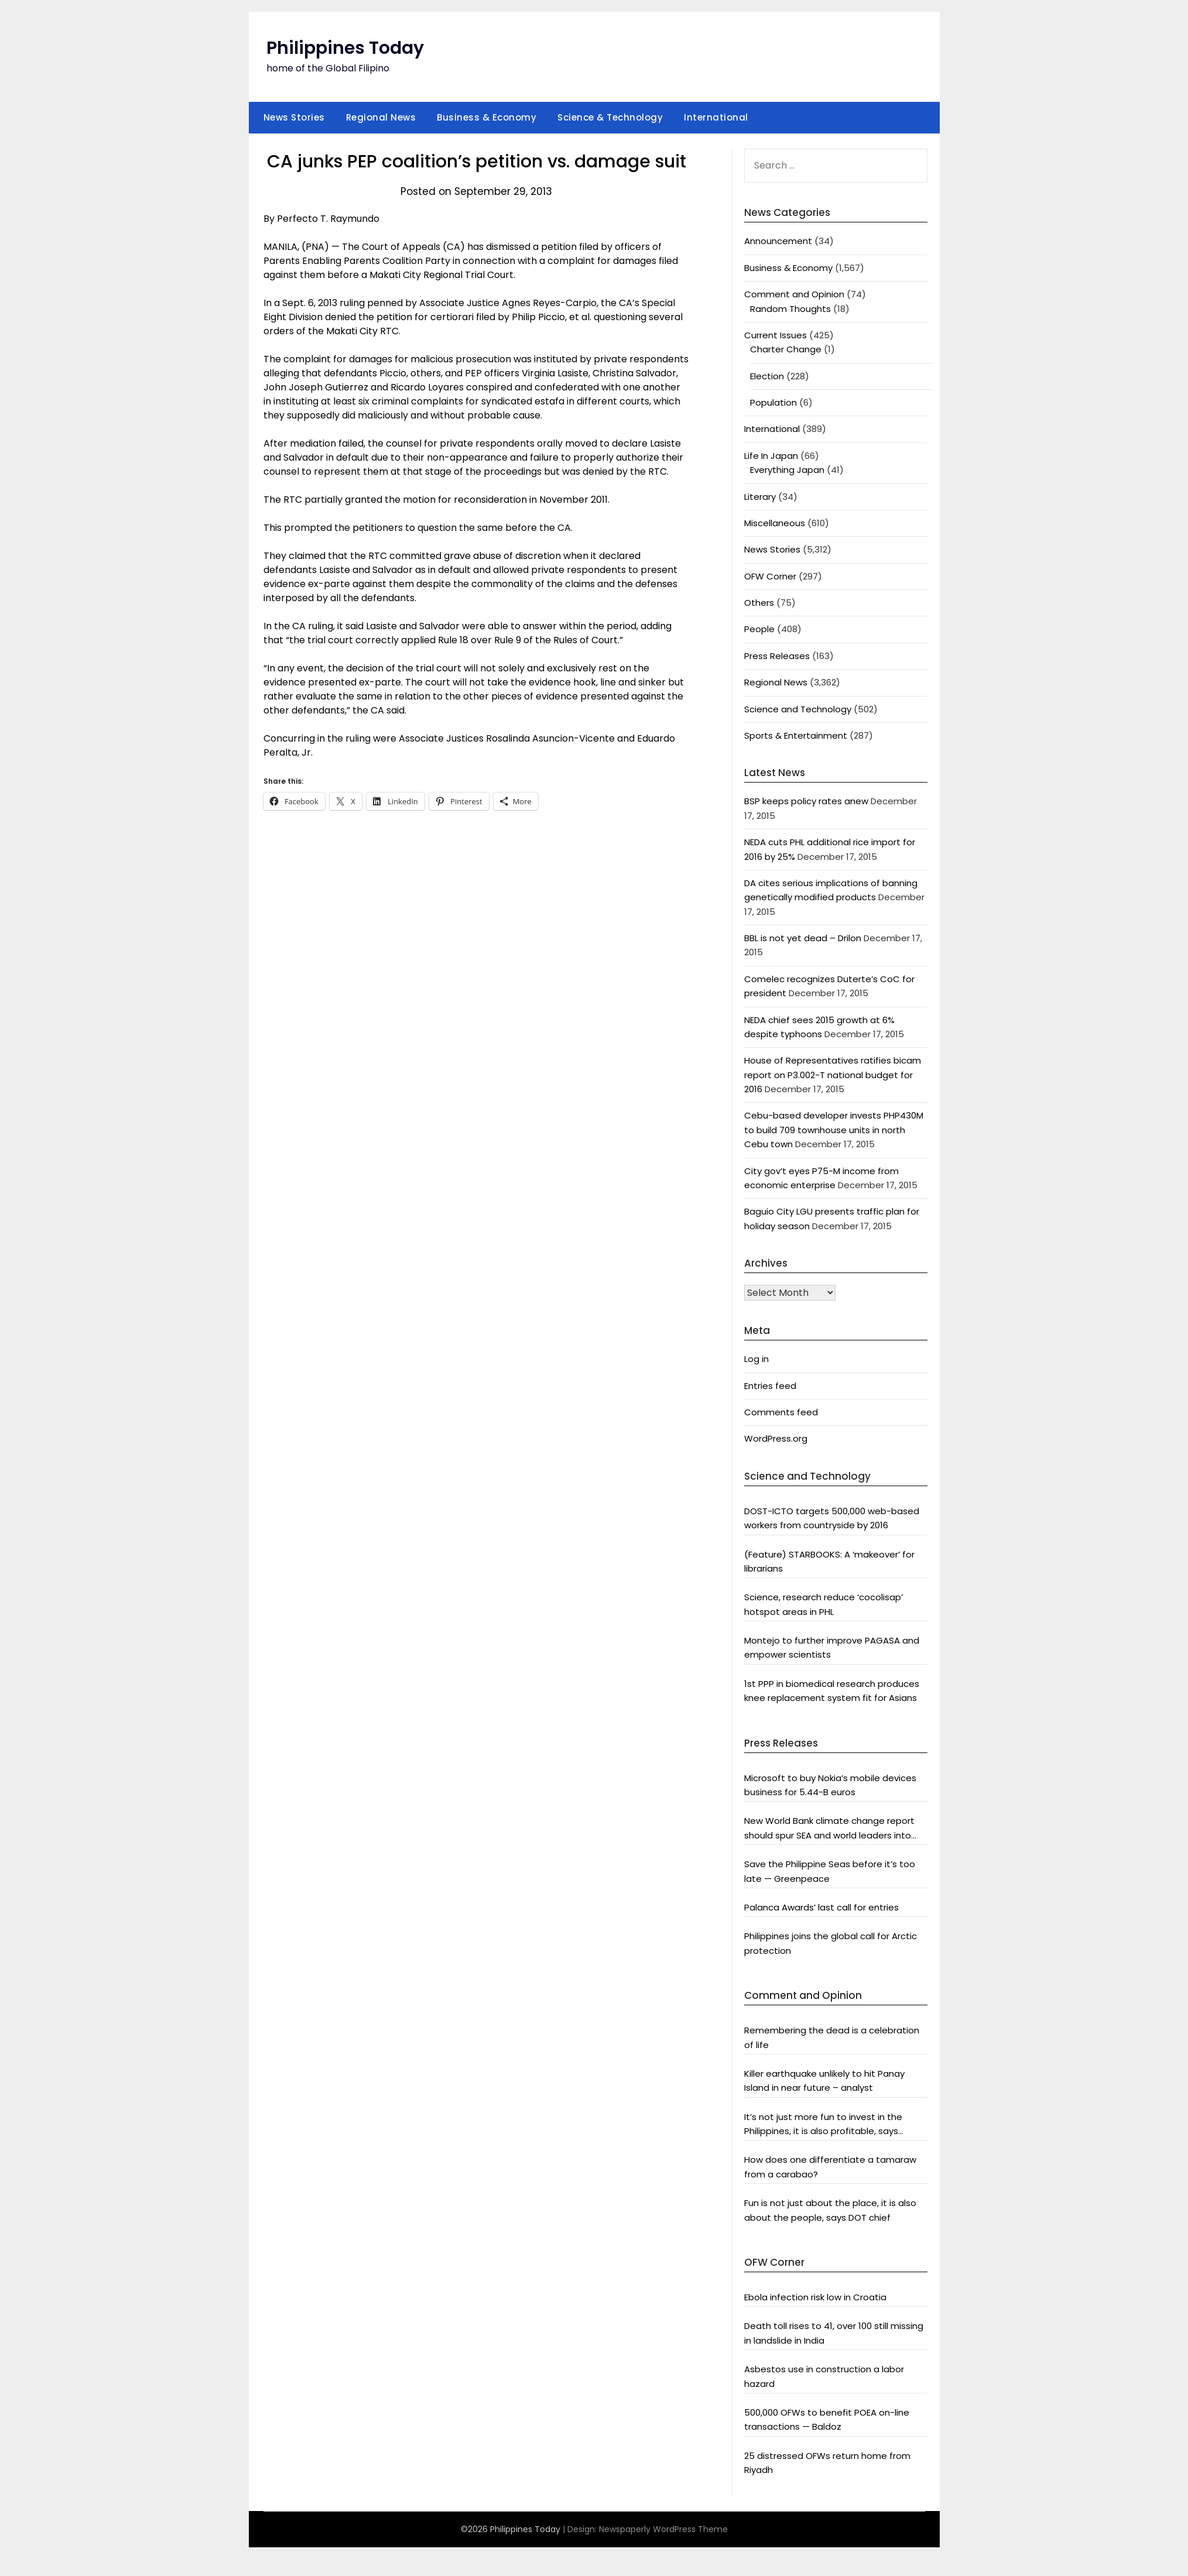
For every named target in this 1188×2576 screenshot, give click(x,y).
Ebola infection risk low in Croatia (815, 2297)
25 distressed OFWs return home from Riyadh (827, 2463)
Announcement (778, 241)
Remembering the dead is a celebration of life (831, 2037)
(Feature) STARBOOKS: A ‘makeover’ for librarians (829, 1561)
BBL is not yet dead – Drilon (802, 938)
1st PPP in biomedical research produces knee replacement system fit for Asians (831, 1691)
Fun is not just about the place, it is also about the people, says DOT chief (830, 2210)
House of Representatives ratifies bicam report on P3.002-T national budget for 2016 (832, 1074)
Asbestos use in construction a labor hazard (824, 2376)
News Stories (294, 117)
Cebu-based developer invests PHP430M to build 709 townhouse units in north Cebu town (833, 1129)
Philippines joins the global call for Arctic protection (830, 1943)
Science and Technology (797, 709)
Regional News (381, 117)
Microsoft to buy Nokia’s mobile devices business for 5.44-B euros (830, 1785)
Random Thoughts (790, 309)
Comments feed (781, 1412)
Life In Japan (771, 456)
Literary (760, 496)
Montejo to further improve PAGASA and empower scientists (831, 1647)
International (716, 117)
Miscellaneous (774, 523)
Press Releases (777, 656)
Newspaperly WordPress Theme (663, 2529)
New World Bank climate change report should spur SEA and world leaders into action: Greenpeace (829, 1828)
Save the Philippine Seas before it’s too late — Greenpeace (829, 1871)
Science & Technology (610, 117)
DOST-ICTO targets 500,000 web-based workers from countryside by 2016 (831, 1518)
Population (773, 402)
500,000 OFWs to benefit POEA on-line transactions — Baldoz (826, 2419)
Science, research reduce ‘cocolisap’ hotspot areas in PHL (823, 1604)
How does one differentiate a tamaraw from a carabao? (830, 2166)
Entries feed (770, 1386)
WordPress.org (775, 1438)
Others (759, 602)
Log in (756, 1359)
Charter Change (785, 349)
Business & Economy (486, 117)
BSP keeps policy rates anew (806, 801)
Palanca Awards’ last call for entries (821, 1907)
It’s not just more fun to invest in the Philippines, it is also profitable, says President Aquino (823, 2125)
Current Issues (775, 335)
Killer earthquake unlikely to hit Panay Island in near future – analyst (824, 2080)
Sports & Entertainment (795, 735)
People (759, 629)
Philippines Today (345, 48)
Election (767, 376)
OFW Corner (770, 576)
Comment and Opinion (794, 294)
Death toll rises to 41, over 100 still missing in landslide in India (833, 2333)
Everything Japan (787, 470)
